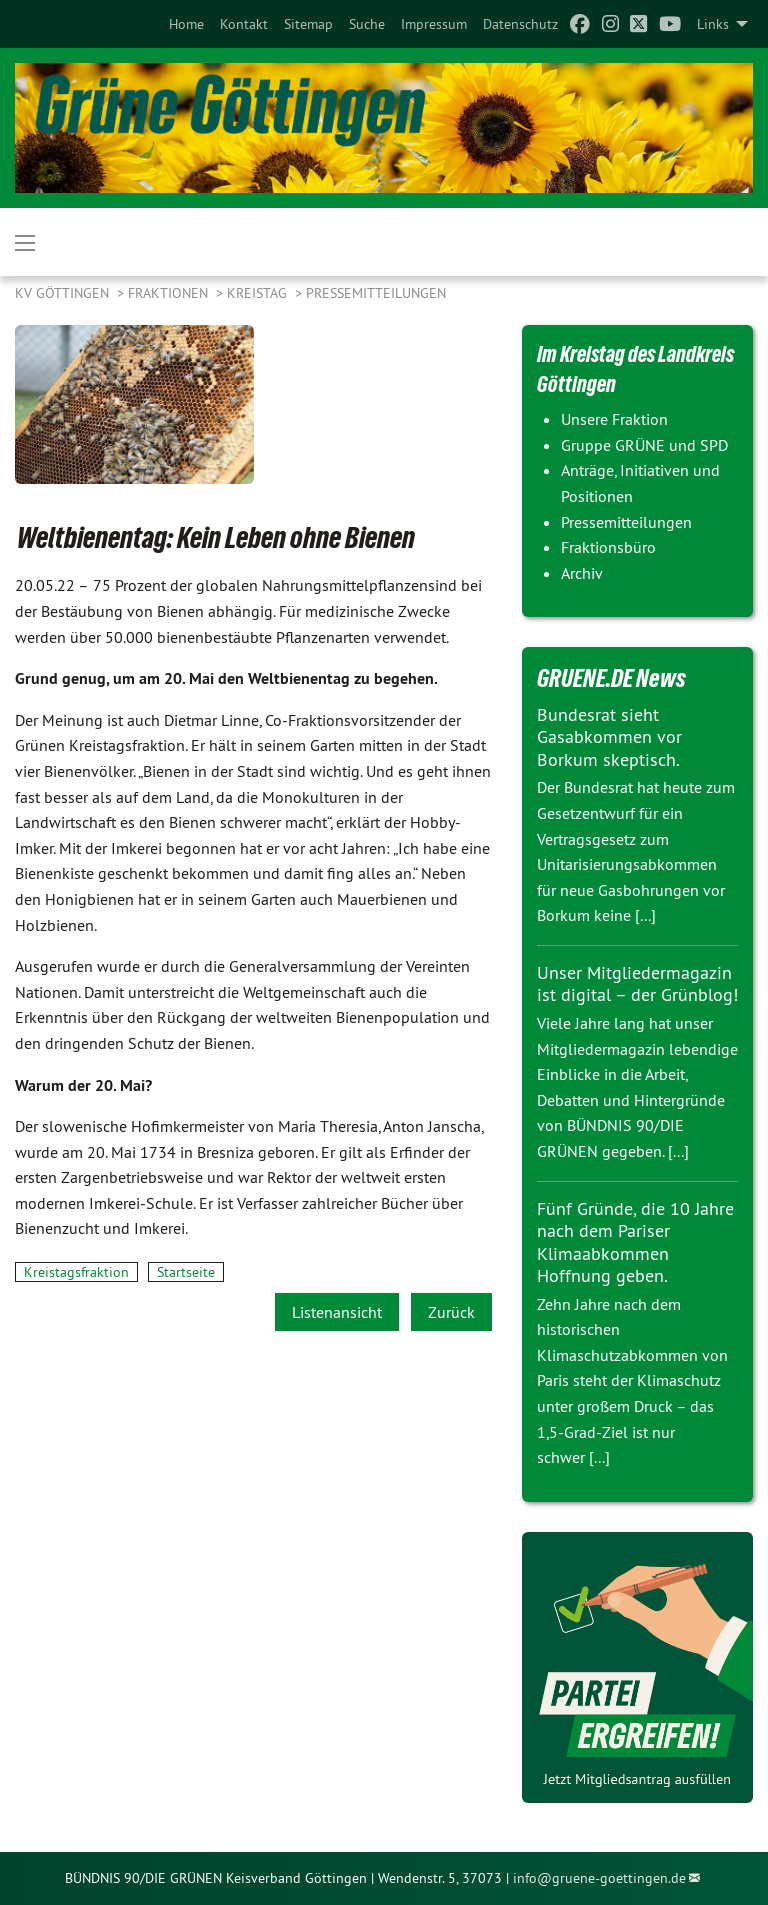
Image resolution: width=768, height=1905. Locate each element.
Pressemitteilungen (376, 293)
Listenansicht (337, 1312)
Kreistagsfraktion (76, 1272)
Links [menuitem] (713, 24)
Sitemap (308, 24)
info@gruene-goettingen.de (599, 1878)
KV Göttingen (64, 293)
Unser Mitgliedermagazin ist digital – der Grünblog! (637, 984)
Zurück (451, 1312)
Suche (367, 24)
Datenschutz (520, 24)
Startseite (186, 1272)
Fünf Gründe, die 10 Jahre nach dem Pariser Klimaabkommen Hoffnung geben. (635, 1242)
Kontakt (244, 24)
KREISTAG (259, 293)
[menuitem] (186, 24)
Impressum (434, 24)
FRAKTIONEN (170, 293)
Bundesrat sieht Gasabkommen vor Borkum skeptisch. (609, 737)
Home (186, 24)
